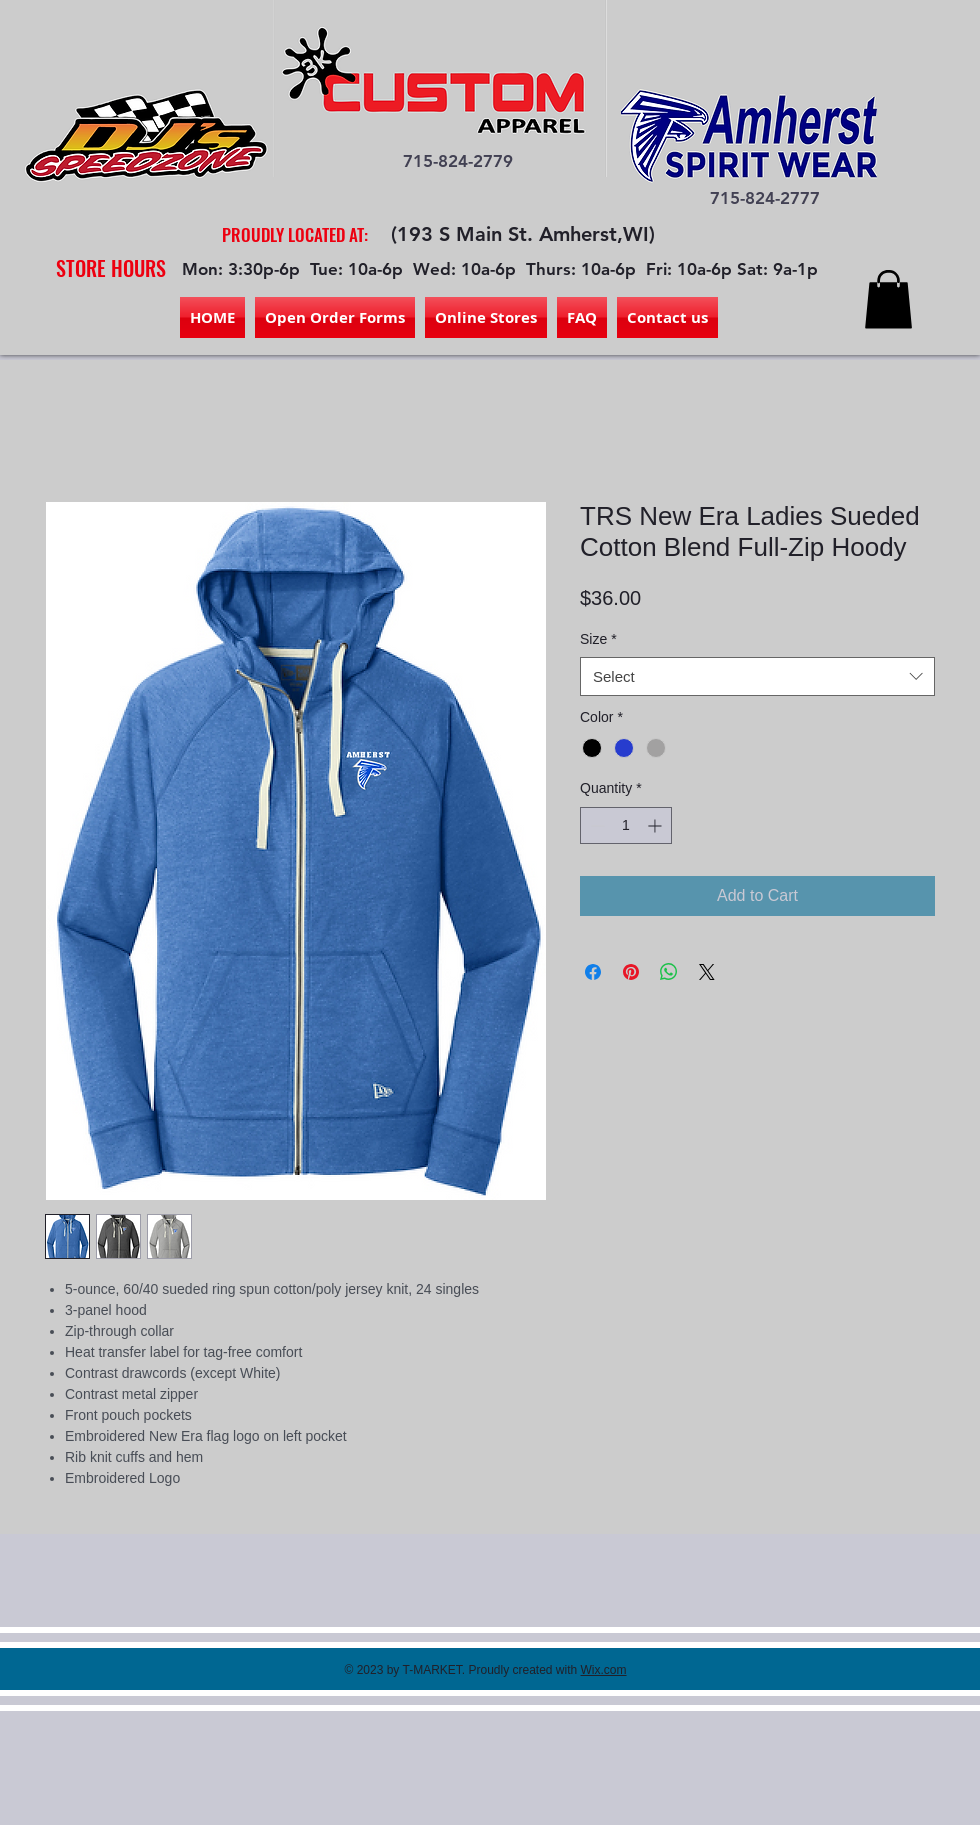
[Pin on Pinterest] (631, 972)
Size (598, 639)
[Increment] (656, 825)
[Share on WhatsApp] (669, 972)
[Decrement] (595, 825)
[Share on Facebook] (593, 972)
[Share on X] (707, 972)
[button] (888, 299)
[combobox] (757, 676)
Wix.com (604, 1670)
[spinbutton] (626, 825)
